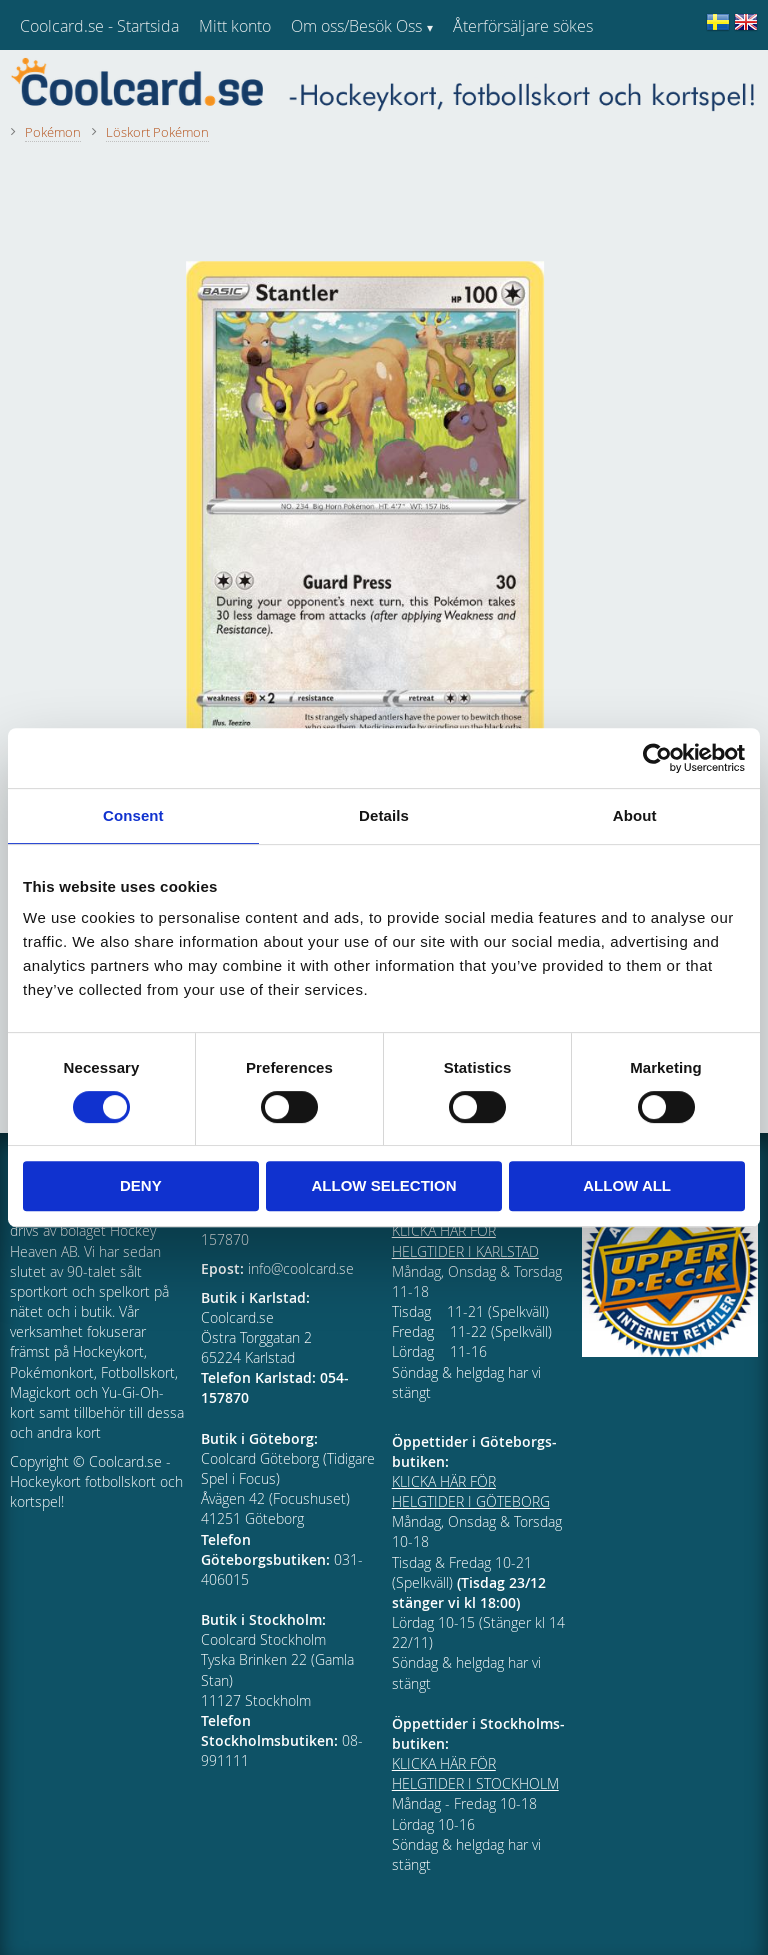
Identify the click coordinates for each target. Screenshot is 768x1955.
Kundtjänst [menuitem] (490, 78)
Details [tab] (384, 815)
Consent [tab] (133, 815)
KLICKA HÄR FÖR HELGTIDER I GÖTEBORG (471, 1491)
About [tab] (635, 815)
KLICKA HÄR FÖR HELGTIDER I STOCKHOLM (475, 1773)
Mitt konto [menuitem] (235, 26)
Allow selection (383, 1185)
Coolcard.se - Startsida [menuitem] (99, 26)
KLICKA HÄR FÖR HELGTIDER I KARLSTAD (465, 1240)
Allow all (627, 1185)
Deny (141, 1185)
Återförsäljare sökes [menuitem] (523, 26)
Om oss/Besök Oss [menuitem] (356, 26)
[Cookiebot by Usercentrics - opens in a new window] (657, 758)
